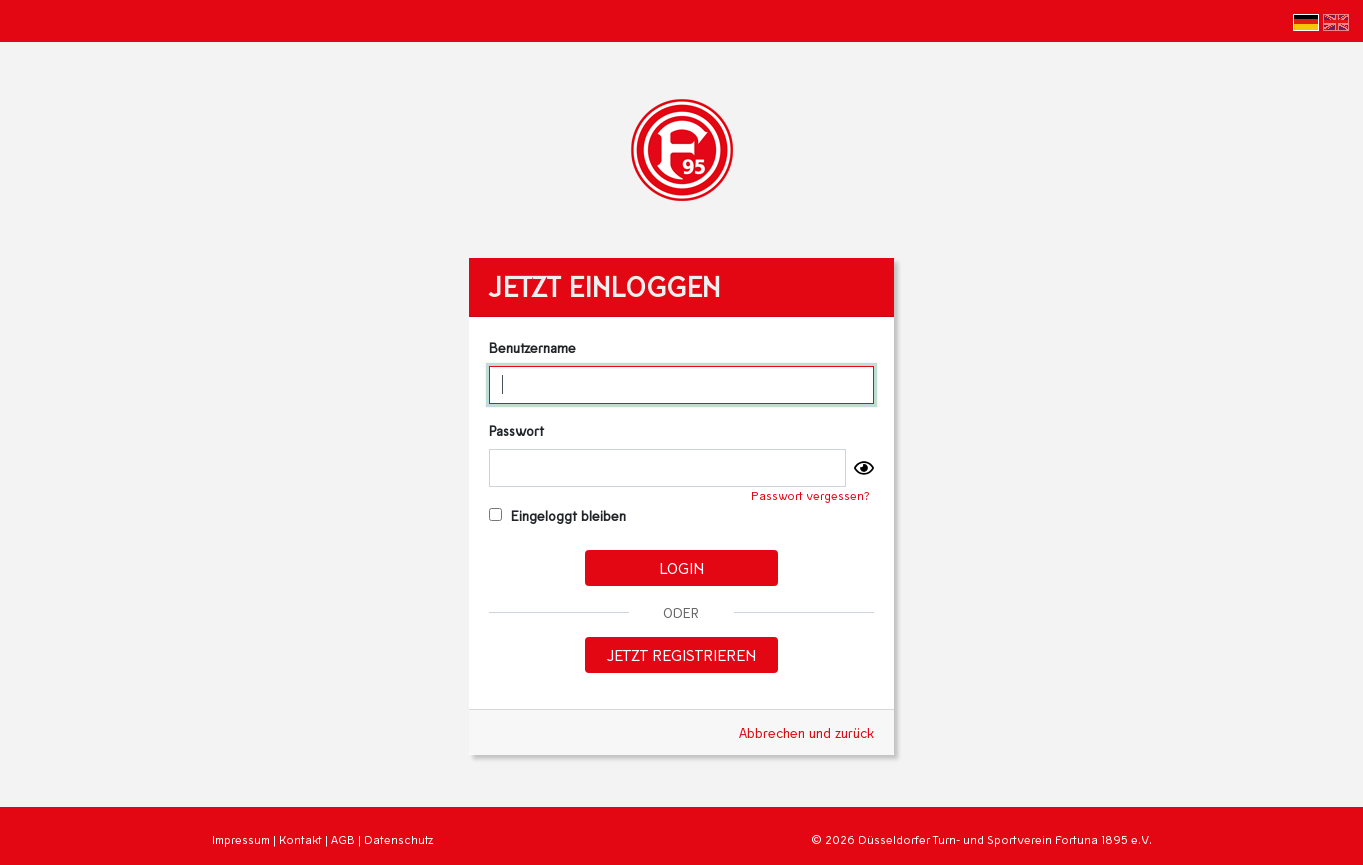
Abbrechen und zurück (806, 732)
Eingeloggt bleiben (557, 515)
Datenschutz (398, 839)
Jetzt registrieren (681, 654)
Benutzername (532, 347)
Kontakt (300, 839)
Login (681, 567)
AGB (343, 839)
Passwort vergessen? (810, 495)
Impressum (241, 839)
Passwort (516, 430)
